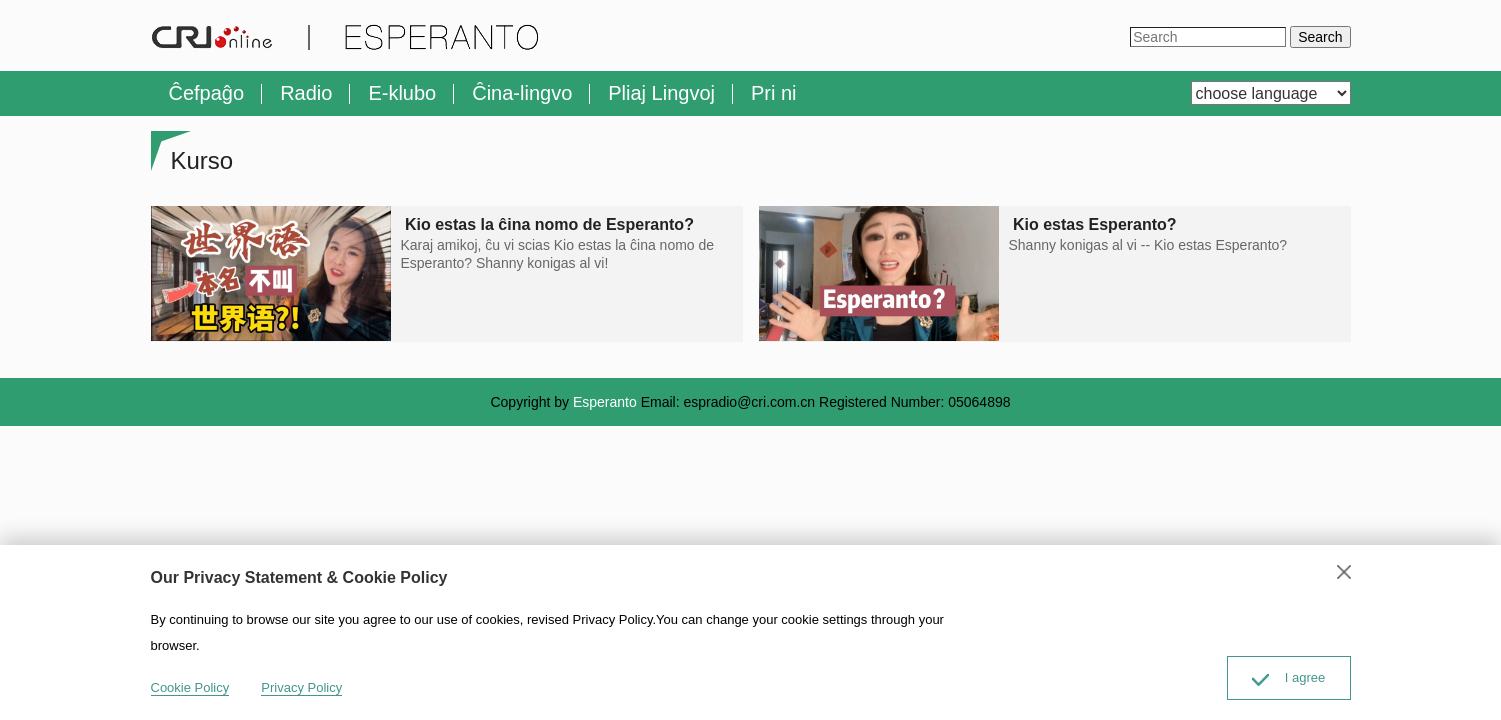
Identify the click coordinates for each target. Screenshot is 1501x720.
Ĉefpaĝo (207, 93)
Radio (306, 93)
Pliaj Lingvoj (661, 93)
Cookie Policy (190, 687)
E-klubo (402, 93)
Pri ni (774, 93)
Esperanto (605, 402)
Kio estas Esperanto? (1095, 224)
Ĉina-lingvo (522, 93)
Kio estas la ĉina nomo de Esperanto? (550, 224)
